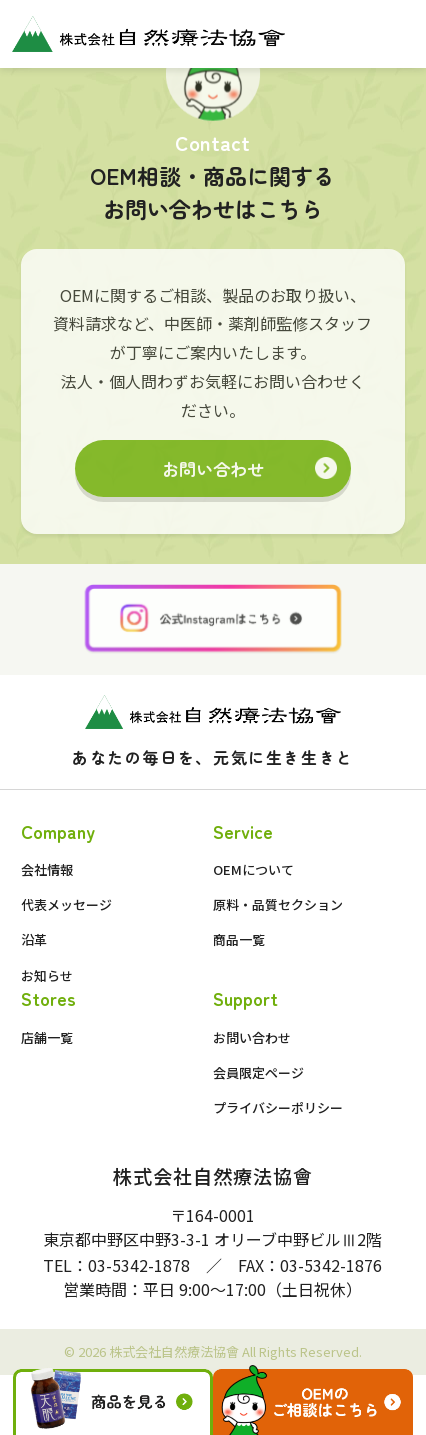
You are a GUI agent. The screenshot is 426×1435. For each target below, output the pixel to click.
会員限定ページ (258, 1072)
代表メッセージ (66, 904)
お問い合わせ (213, 468)
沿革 (34, 939)
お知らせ (47, 975)
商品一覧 (239, 939)
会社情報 (47, 869)
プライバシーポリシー (278, 1107)
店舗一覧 (47, 1037)
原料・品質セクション (278, 904)
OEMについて (253, 869)
